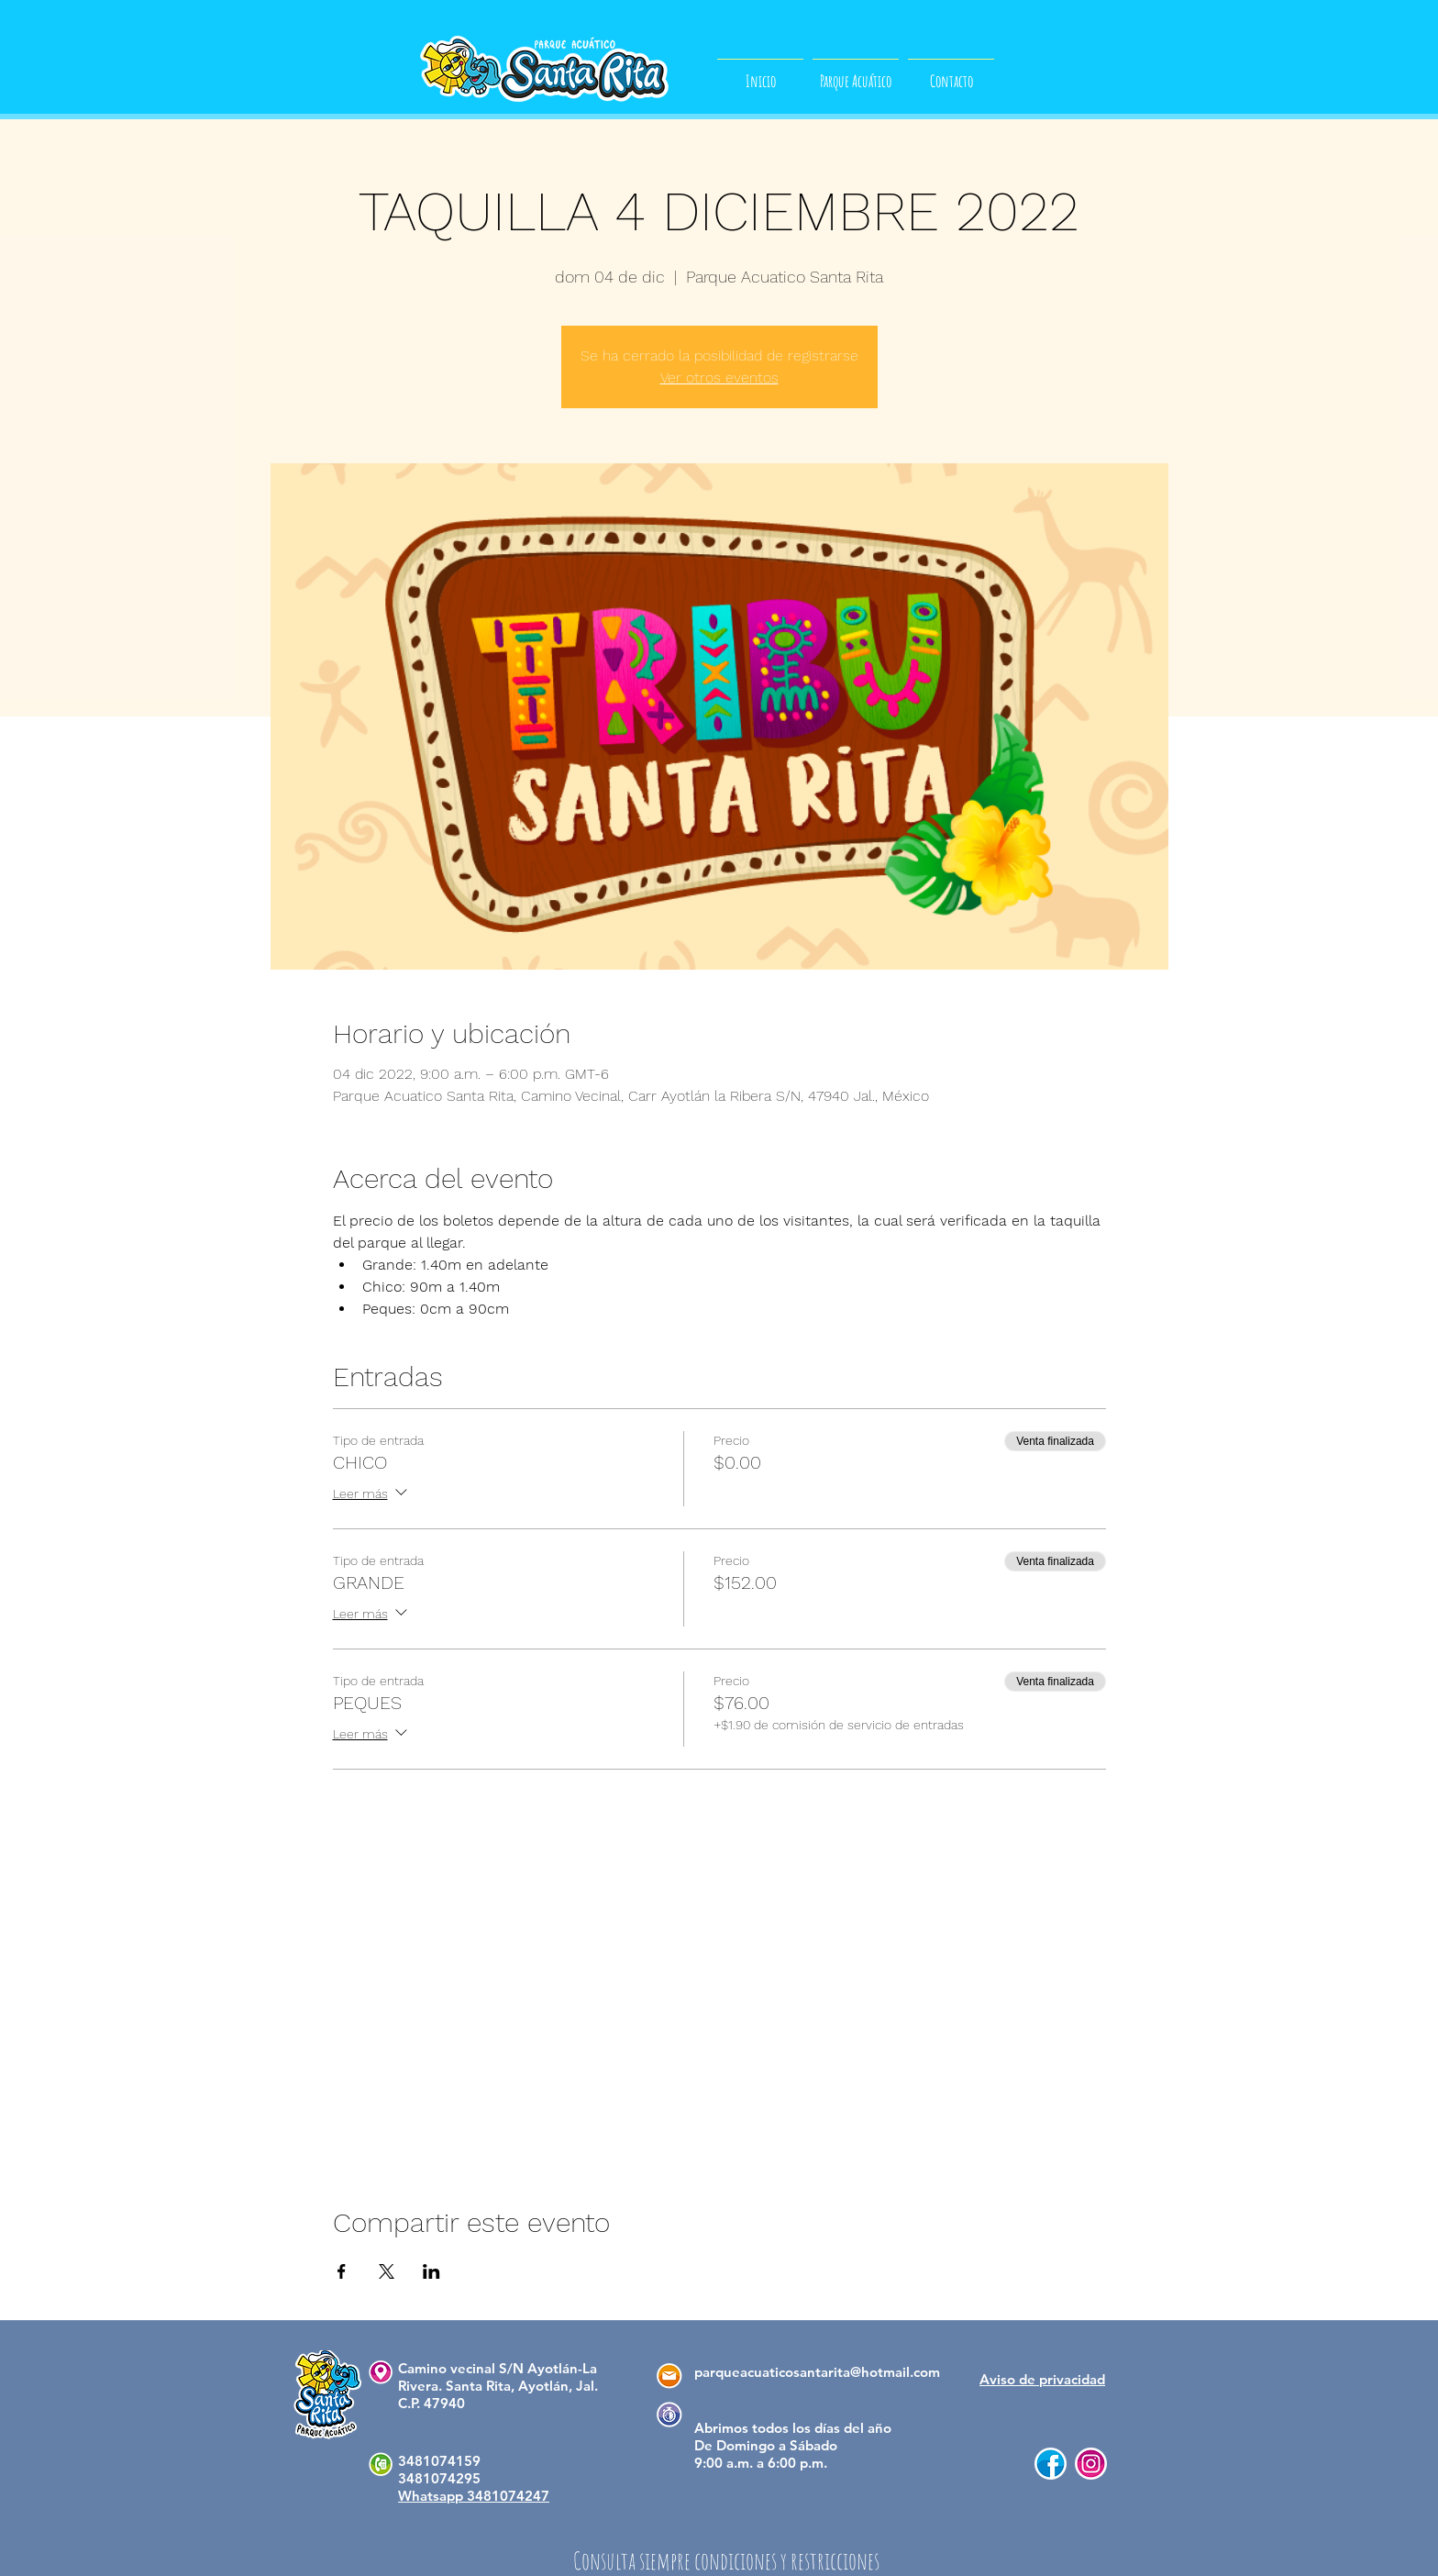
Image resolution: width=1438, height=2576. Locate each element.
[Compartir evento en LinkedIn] (431, 2271)
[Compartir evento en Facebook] (341, 2271)
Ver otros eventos (719, 377)
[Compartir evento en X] (386, 2271)
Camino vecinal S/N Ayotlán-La (497, 2368)
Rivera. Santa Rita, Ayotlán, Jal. (498, 2385)
